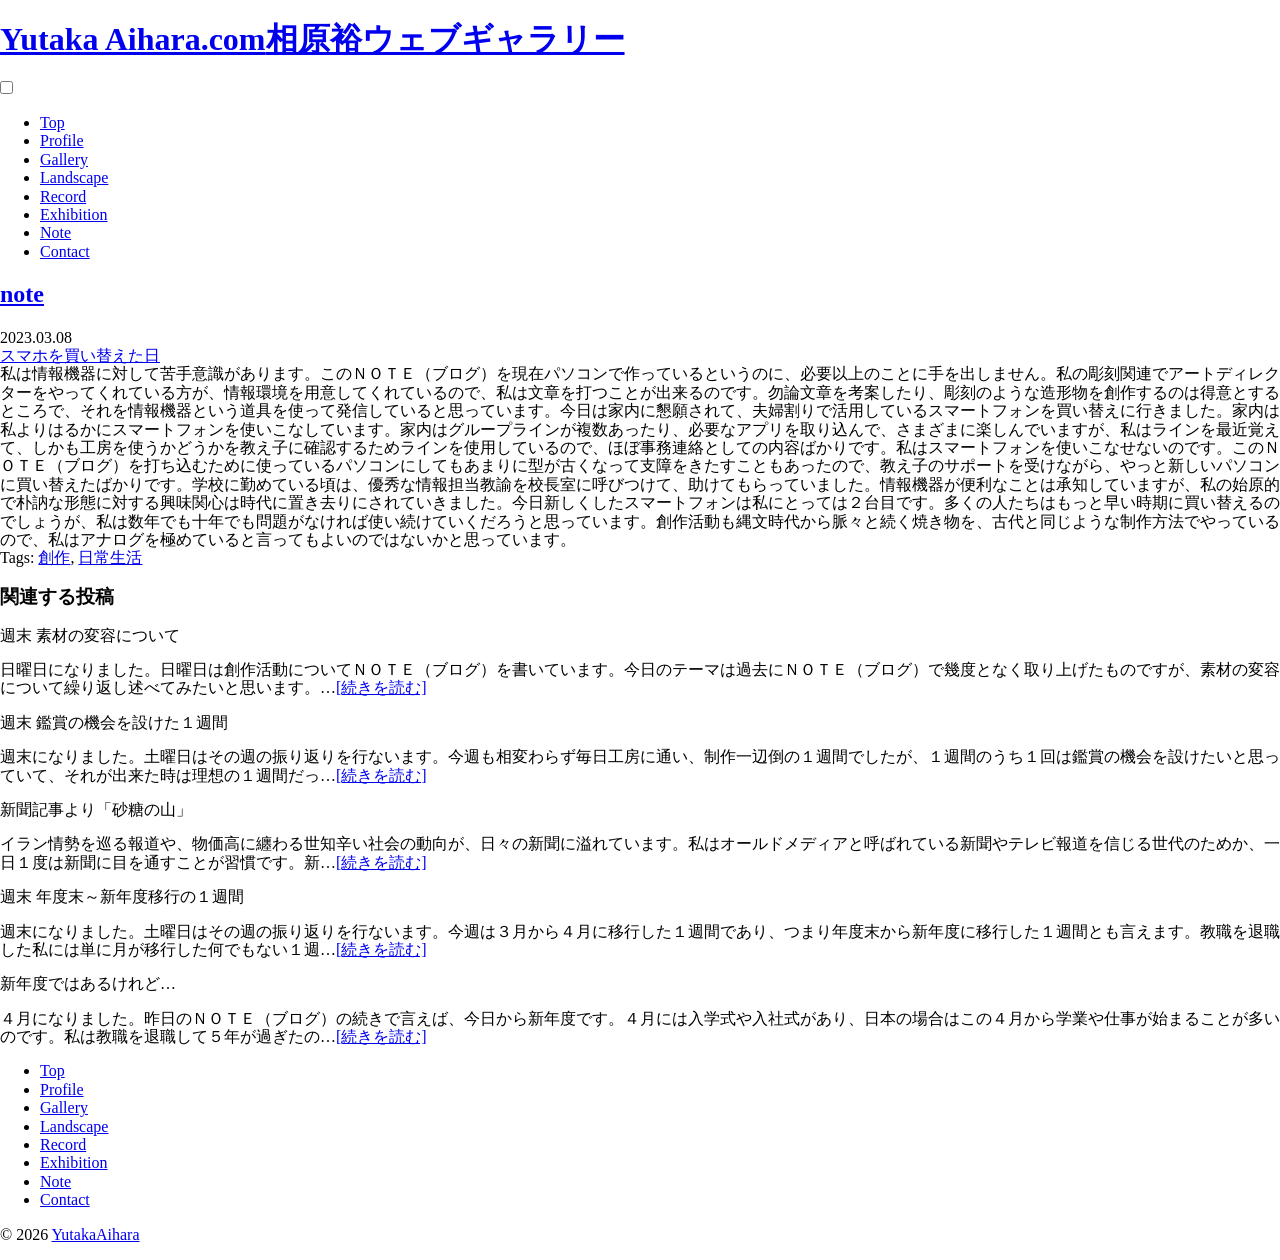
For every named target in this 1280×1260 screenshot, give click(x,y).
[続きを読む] (381, 687)
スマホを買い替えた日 (80, 355)
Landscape (74, 177)
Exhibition (74, 214)
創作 (54, 557)
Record (63, 196)
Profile (62, 140)
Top (52, 122)
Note (55, 232)
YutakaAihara (96, 1234)
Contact (65, 251)
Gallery (64, 159)
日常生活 (110, 557)
